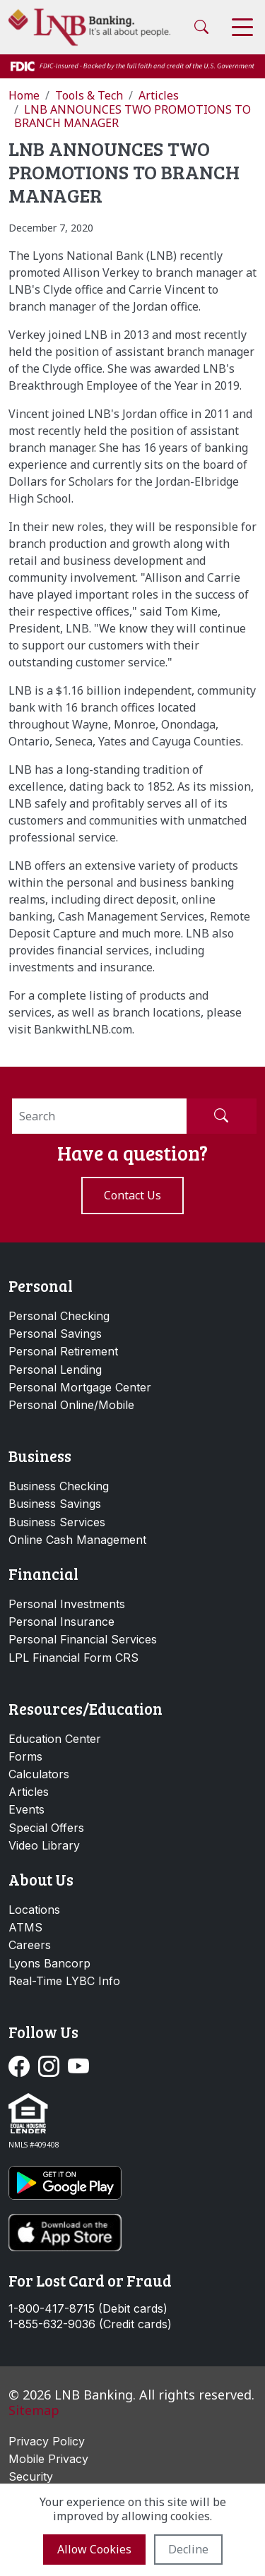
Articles (28, 1792)
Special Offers (46, 1828)
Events (26, 1809)
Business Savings (54, 1504)
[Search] (99, 1116)
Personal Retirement (63, 1351)
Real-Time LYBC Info (64, 1981)
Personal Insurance (61, 1622)
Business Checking (58, 1486)
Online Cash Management (77, 1540)
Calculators (38, 1774)
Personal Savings (55, 1333)
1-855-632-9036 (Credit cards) (90, 2324)
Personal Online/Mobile (71, 1405)
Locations (34, 1910)
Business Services (56, 1522)
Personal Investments (66, 1604)
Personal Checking (59, 1316)
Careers (29, 1945)
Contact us (132, 1195)
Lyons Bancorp (49, 1963)
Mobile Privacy (48, 2459)
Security (30, 2476)
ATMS (25, 1927)
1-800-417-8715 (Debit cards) (87, 2309)
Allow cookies (94, 2549)
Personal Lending (55, 1369)
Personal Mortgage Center (79, 1387)
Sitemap (33, 2410)
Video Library (44, 1845)
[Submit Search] (221, 1116)
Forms (25, 1756)
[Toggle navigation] (242, 27)
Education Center (54, 1739)
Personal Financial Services (82, 1639)
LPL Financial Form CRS (73, 1658)
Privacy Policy (46, 2441)
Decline (188, 2549)
